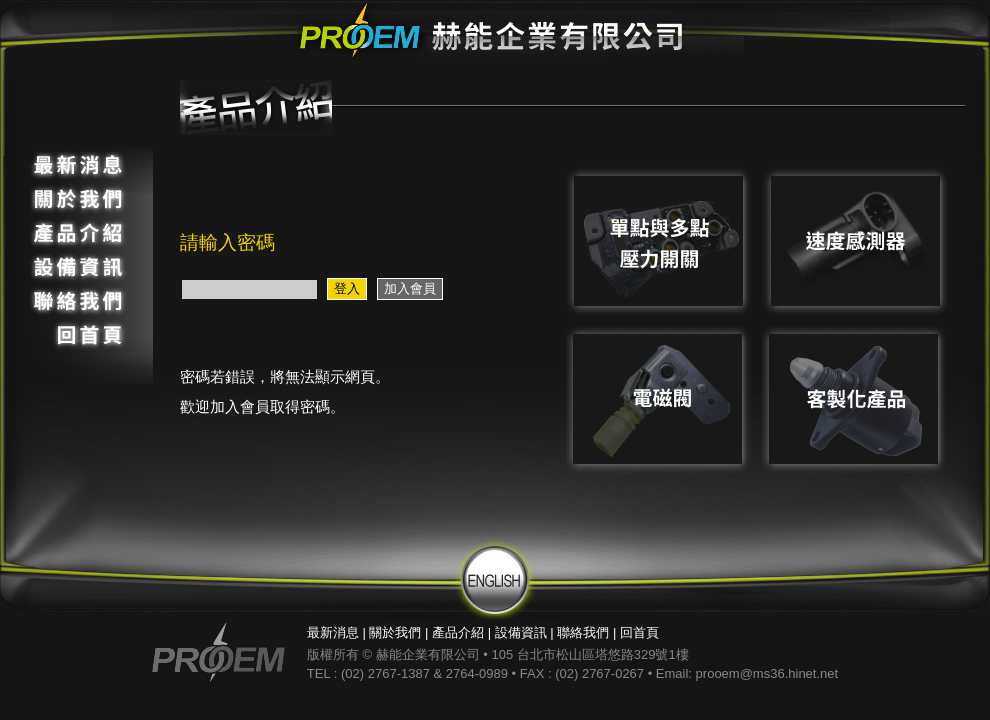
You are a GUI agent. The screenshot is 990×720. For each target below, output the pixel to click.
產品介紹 (458, 632)
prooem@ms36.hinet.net (767, 673)
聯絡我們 (583, 632)
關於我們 (395, 632)
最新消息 (333, 632)
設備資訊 (521, 632)
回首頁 (639, 632)
